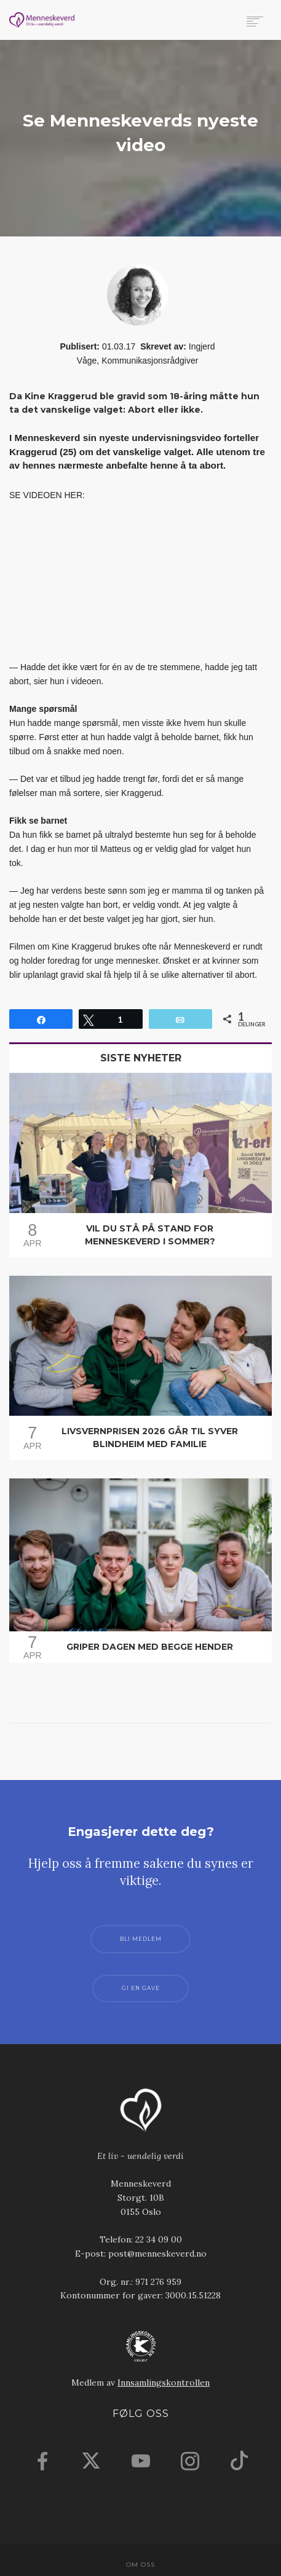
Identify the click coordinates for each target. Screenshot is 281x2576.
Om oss (140, 2565)
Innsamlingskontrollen (163, 2382)
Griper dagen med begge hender (149, 1646)
